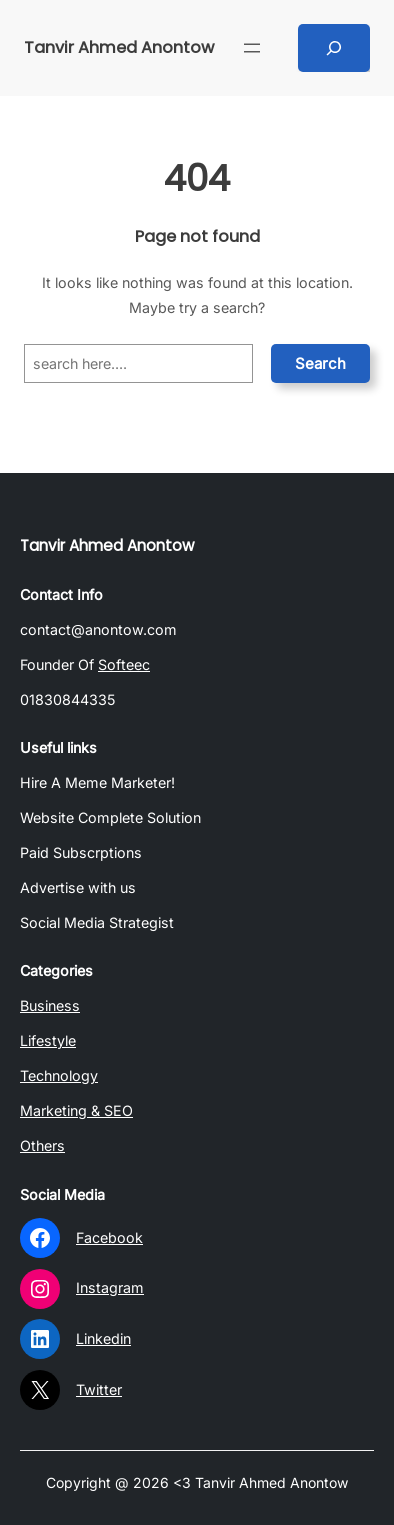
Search (320, 363)
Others (42, 1145)
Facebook (109, 1237)
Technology (59, 1075)
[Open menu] (252, 48)
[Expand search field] (334, 48)
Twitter (99, 1389)
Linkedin (103, 1338)
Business (50, 1005)
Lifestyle (48, 1040)
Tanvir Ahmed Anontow (119, 47)
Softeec (124, 664)
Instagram (110, 1287)
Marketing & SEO (76, 1110)
